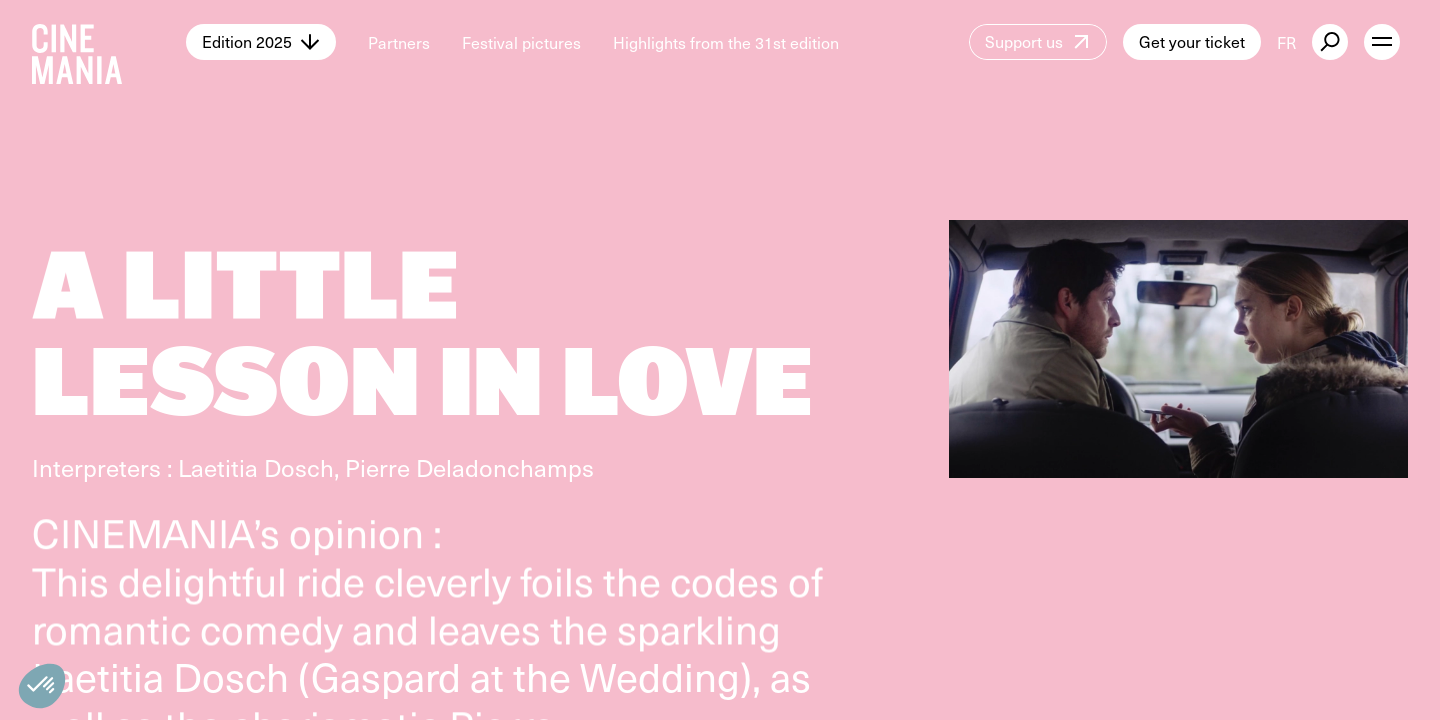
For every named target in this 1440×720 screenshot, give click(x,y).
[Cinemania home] (109, 42)
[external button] (1330, 42)
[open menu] (1382, 42)
